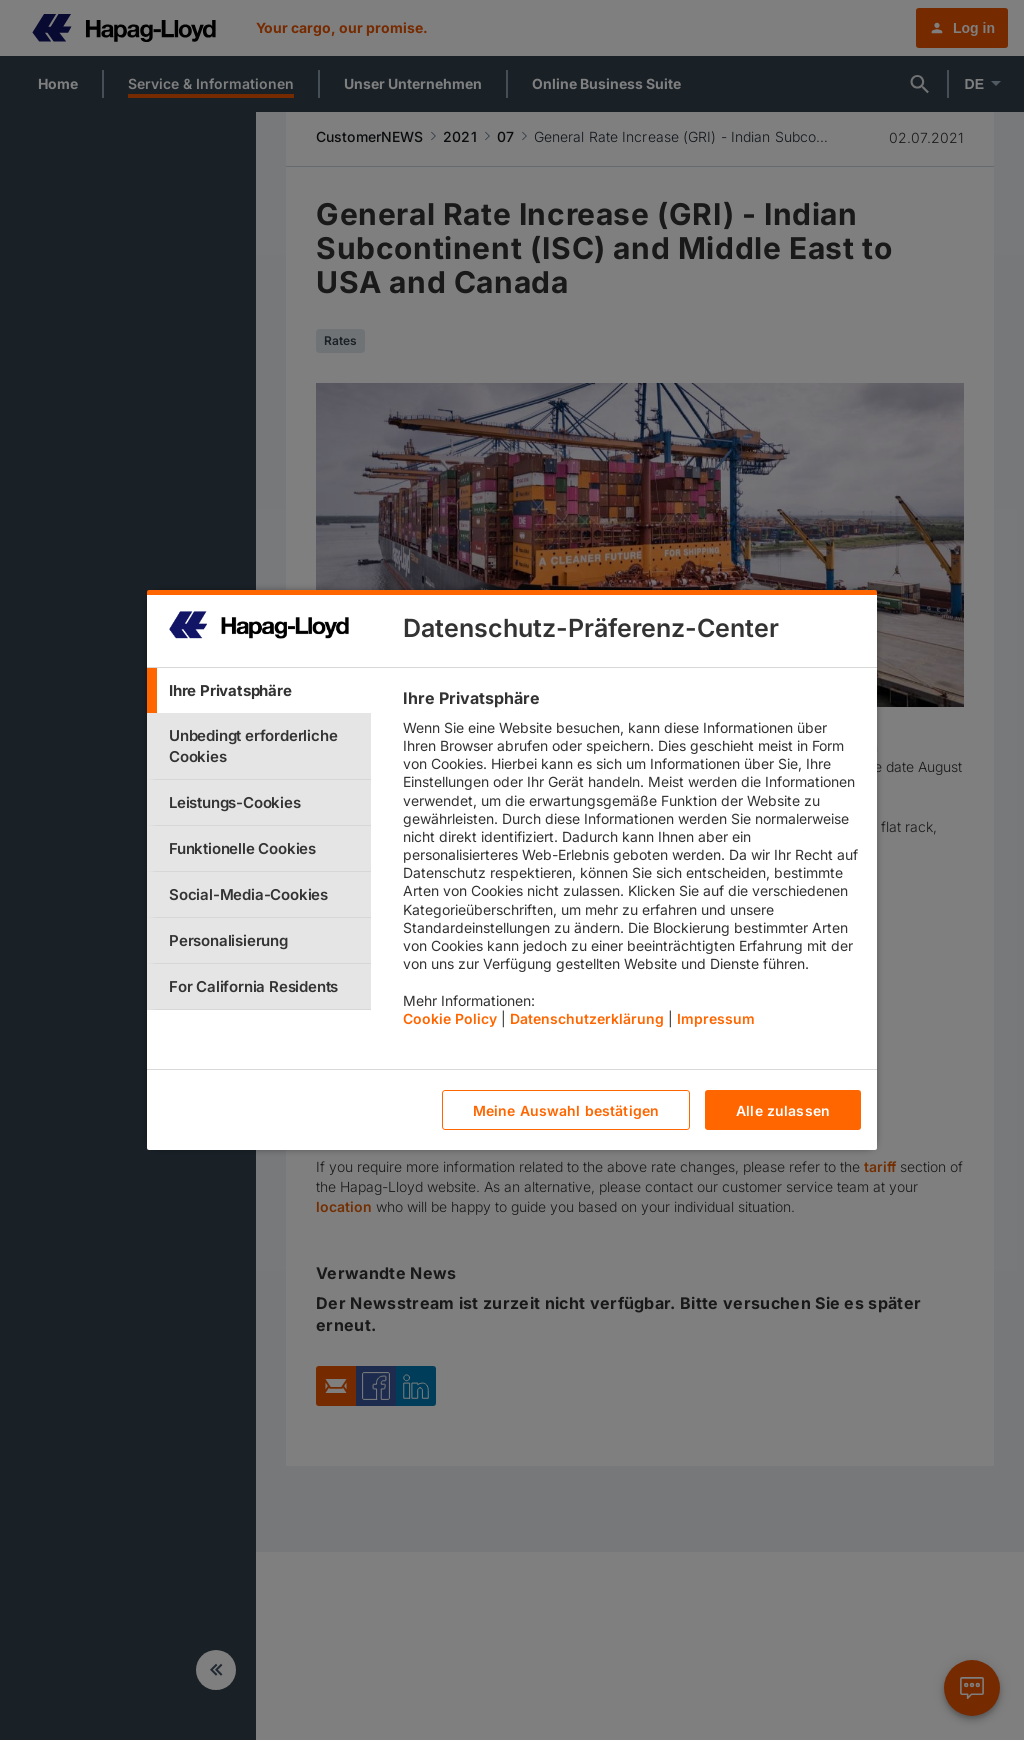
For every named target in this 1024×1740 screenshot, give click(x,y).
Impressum (716, 1018)
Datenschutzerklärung (587, 1018)
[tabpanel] (631, 863)
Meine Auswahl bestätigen (566, 1110)
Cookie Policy (450, 1018)
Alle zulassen (783, 1110)
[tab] (259, 690)
